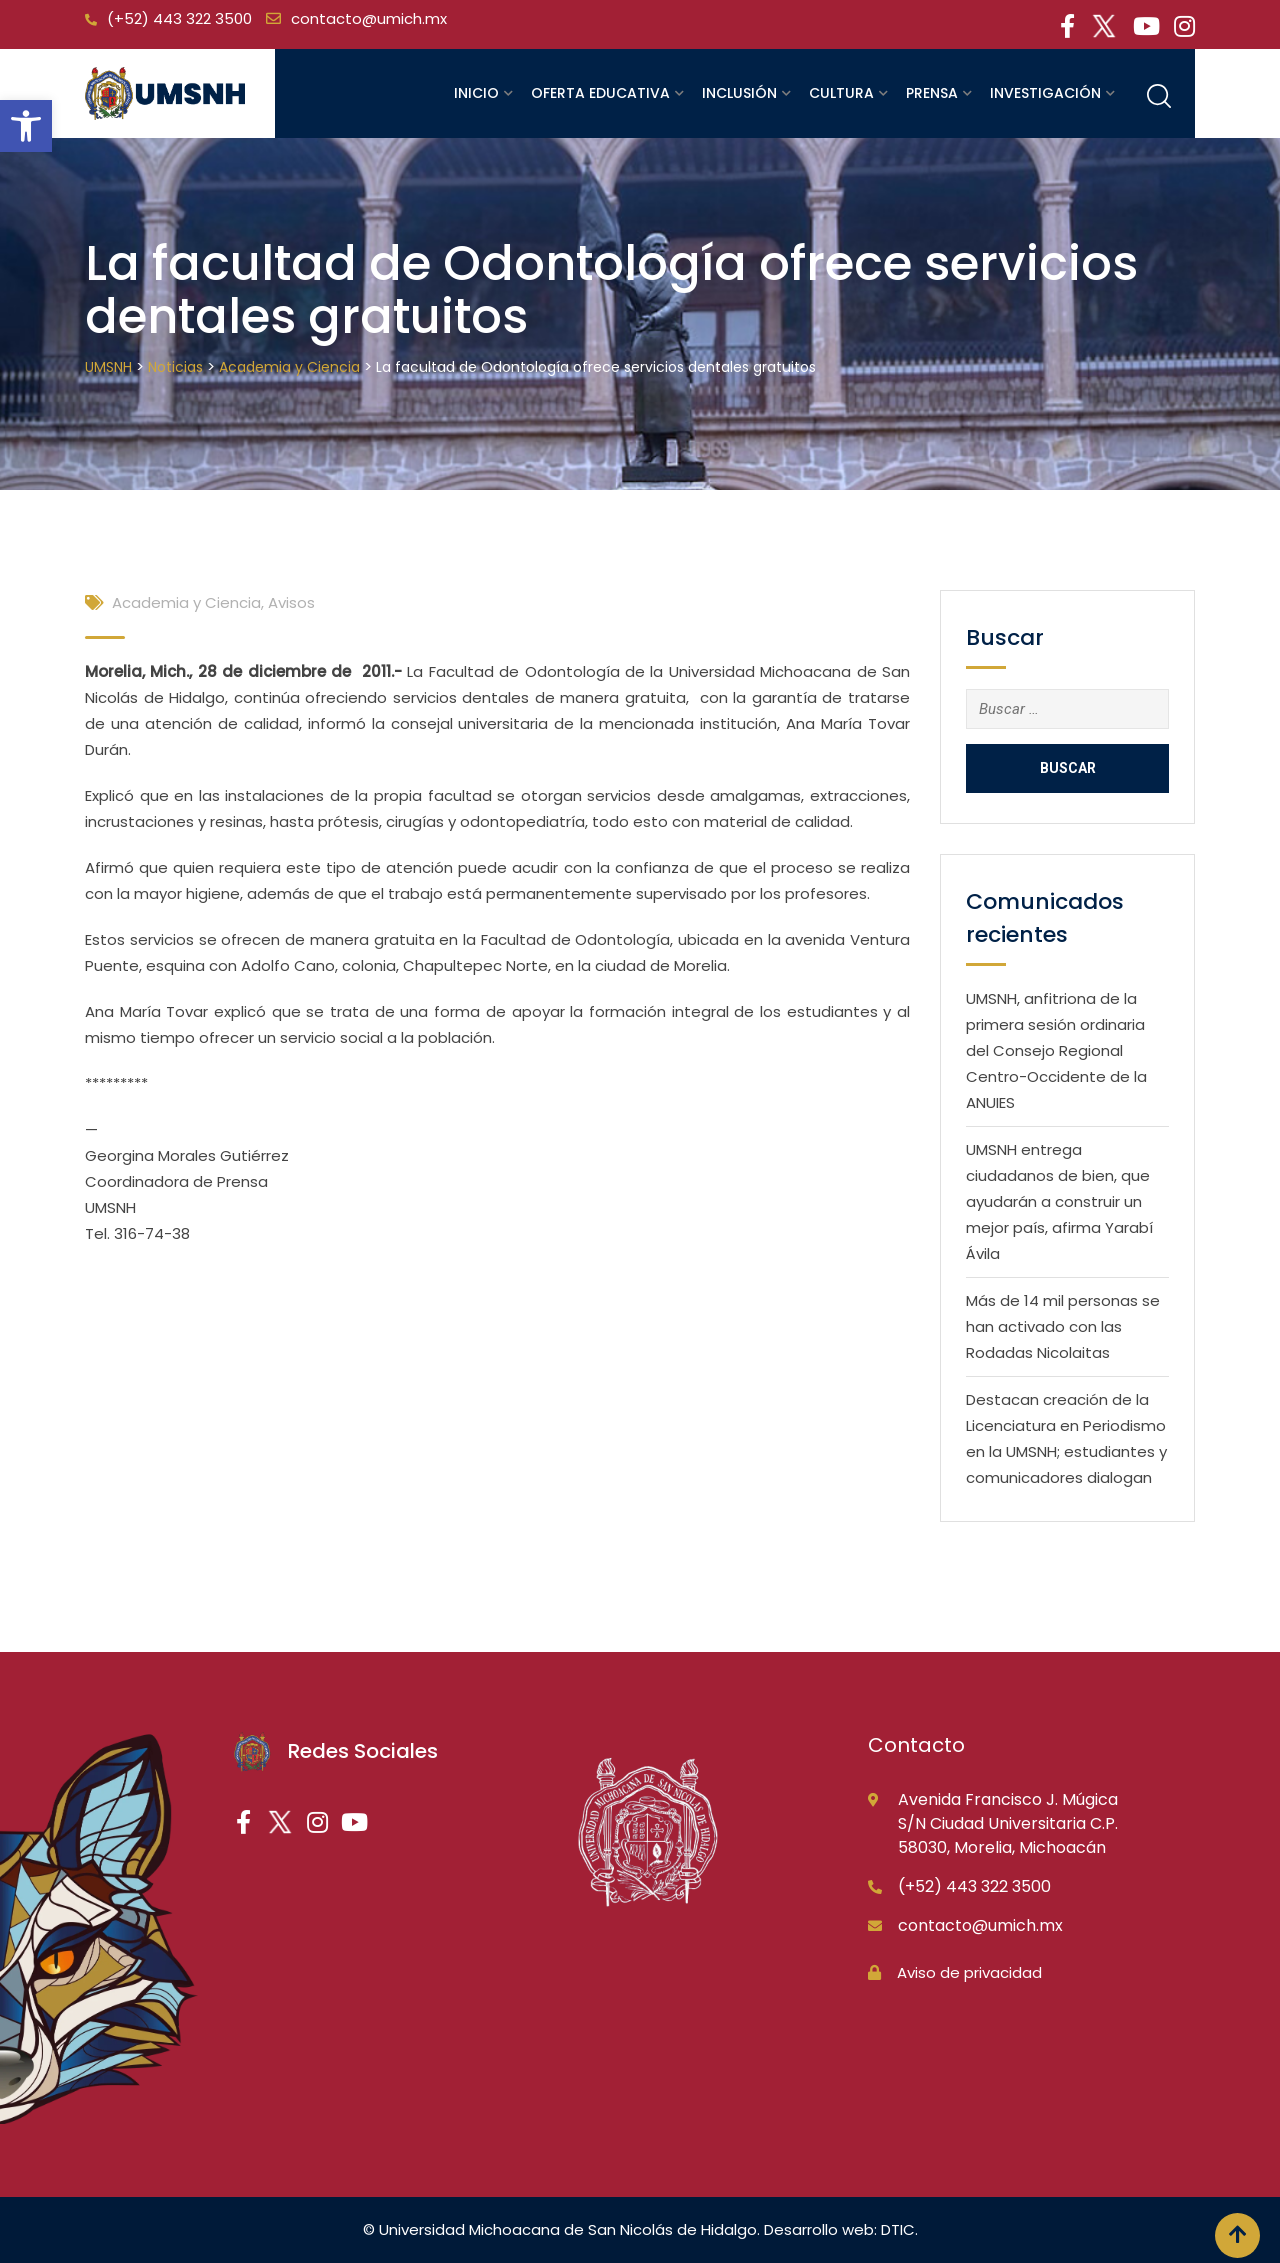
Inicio (476, 93)
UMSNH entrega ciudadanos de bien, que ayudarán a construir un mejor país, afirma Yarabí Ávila (1059, 1201)
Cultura (841, 93)
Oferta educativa (600, 93)
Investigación (1045, 93)
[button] (26, 126)
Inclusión (739, 93)
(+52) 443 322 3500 (179, 18)
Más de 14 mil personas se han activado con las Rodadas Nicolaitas (1063, 1326)
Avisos (291, 602)
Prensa (932, 93)
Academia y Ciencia (186, 602)
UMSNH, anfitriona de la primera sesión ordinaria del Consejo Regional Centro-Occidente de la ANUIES (1056, 1050)
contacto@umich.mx (369, 18)
